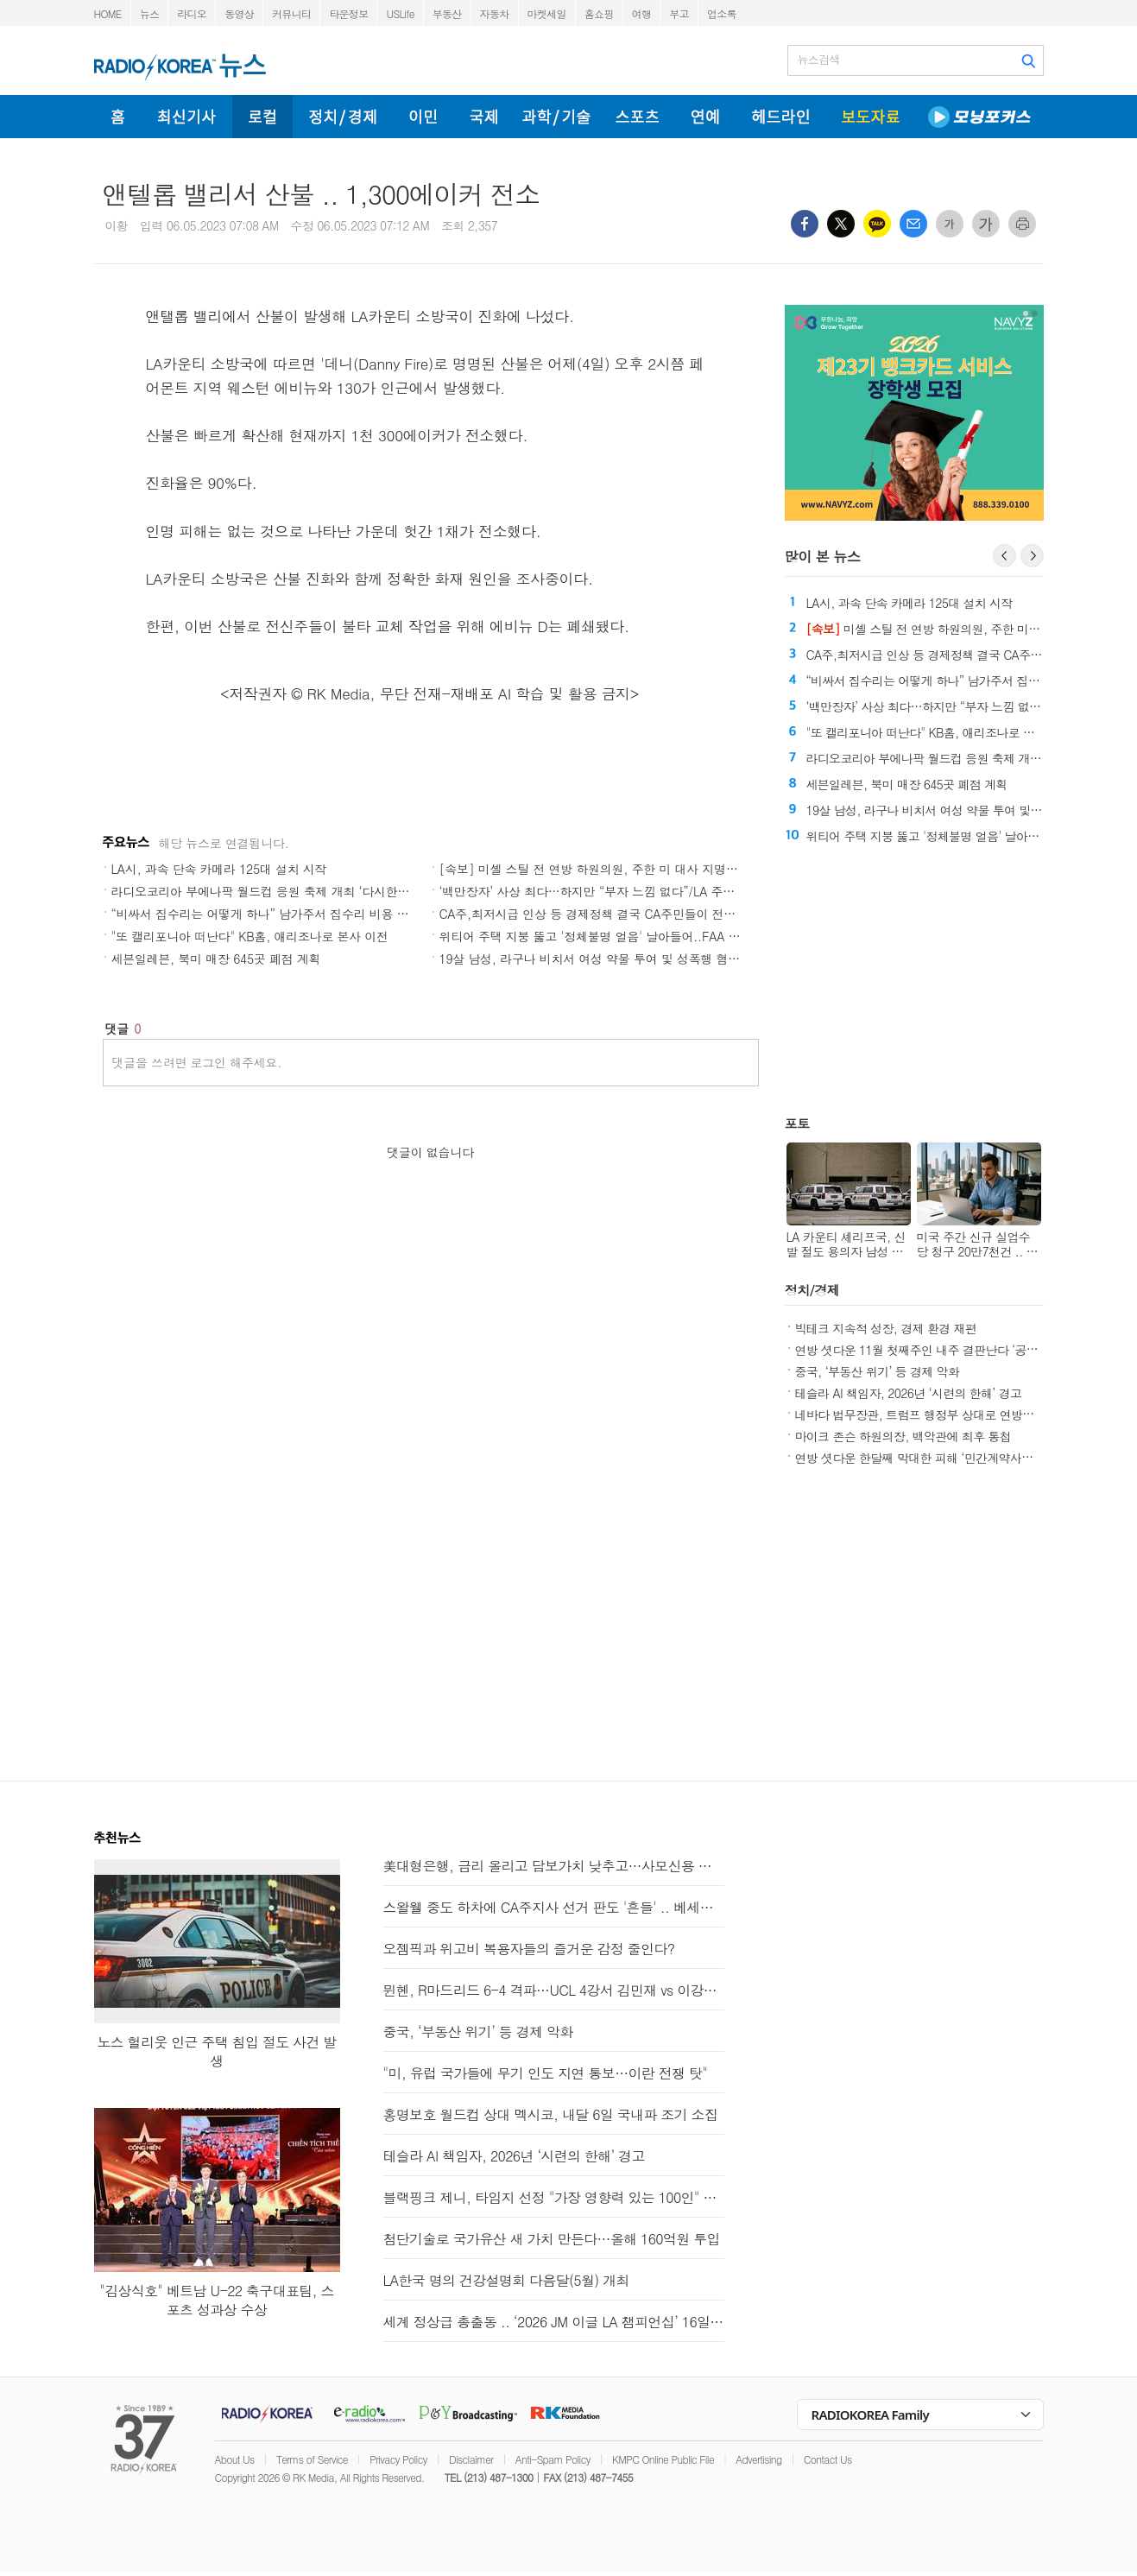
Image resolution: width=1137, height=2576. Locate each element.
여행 (642, 13)
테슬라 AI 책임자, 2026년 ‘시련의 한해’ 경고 (908, 1393)
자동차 (494, 13)
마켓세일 (546, 13)
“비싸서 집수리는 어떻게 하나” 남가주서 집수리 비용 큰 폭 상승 (281, 913)
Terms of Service (312, 2459)
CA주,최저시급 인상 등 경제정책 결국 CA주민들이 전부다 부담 (607, 913)
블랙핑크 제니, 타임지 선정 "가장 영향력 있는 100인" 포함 (553, 2197)
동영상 (239, 13)
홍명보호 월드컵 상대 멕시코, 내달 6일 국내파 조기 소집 (550, 2114)
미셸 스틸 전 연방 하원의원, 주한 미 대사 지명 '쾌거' (960, 628)
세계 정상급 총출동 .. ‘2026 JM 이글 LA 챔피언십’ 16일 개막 (553, 2322)
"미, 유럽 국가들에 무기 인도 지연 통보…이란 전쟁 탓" (545, 2073)
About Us (235, 2459)
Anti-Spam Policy (553, 2459)
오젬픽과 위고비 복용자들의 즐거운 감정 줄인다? (529, 1949)
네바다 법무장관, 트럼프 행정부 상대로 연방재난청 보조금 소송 (958, 1414)
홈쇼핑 (599, 13)
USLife (400, 13)
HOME (108, 13)
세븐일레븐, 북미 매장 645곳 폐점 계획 (216, 958)
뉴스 (150, 13)
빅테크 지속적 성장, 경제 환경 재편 (886, 1328)
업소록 (721, 13)
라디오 (191, 13)
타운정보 (348, 13)
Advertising (758, 2459)
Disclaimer (471, 2459)
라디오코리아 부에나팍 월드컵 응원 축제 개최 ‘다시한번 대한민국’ (287, 891)
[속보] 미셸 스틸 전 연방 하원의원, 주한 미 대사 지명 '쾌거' (600, 868)
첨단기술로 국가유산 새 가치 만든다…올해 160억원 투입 (551, 2239)
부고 (679, 13)
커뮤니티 (291, 13)
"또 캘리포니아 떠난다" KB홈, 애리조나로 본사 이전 (249, 936)
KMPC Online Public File (663, 2459)
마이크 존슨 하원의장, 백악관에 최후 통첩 (903, 1436)
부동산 (447, 13)
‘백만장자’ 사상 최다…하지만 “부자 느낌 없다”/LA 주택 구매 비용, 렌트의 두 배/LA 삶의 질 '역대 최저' (714, 891)
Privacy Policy (398, 2459)
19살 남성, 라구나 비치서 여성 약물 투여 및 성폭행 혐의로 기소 (609, 958)
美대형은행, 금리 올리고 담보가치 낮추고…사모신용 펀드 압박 (553, 1866)
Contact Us (828, 2459)
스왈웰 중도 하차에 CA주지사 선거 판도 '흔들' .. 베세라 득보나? (553, 1907)
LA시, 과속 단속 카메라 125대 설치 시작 (219, 868)
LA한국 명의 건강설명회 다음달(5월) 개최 (506, 2280)
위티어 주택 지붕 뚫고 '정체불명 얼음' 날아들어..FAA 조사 (596, 936)
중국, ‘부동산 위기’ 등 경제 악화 (877, 1371)
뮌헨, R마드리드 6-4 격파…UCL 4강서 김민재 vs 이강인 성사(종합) (553, 1990)
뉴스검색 (819, 59)
